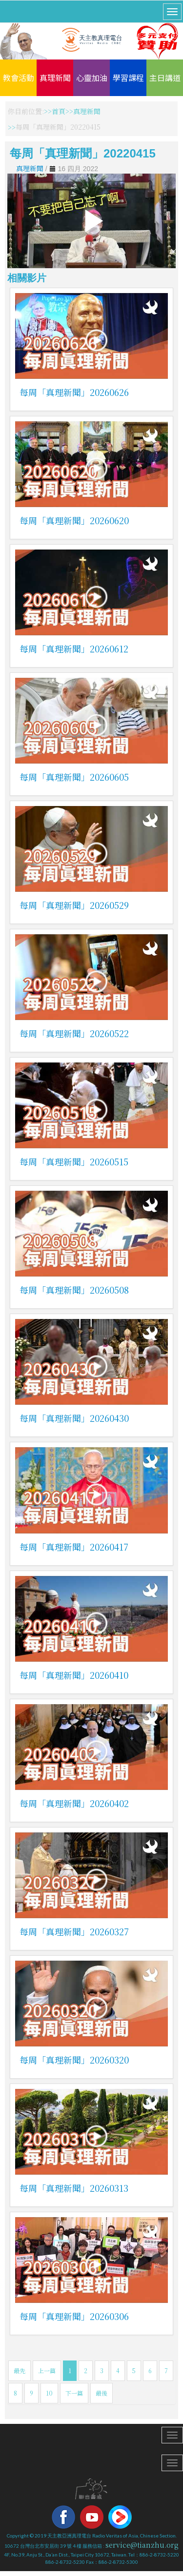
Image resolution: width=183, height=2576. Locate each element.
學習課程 (128, 77)
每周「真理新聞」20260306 (74, 2316)
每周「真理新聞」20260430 (74, 1418)
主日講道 (165, 77)
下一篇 (74, 2393)
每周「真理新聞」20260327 (74, 1931)
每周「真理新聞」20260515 (74, 1161)
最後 (101, 2393)
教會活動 (18, 77)
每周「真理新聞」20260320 (74, 2059)
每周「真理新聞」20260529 (74, 905)
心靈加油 (91, 77)
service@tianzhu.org (142, 2545)
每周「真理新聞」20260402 (74, 1803)
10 (49, 2393)
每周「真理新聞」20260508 (74, 1289)
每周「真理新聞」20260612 (74, 648)
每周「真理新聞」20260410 (74, 1675)
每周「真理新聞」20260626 (74, 392)
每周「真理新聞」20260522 (74, 1033)
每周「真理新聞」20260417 (74, 1546)
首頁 (58, 111)
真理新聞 (55, 77)
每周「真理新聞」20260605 (74, 776)
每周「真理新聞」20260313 (74, 2188)
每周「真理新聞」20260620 (74, 520)
